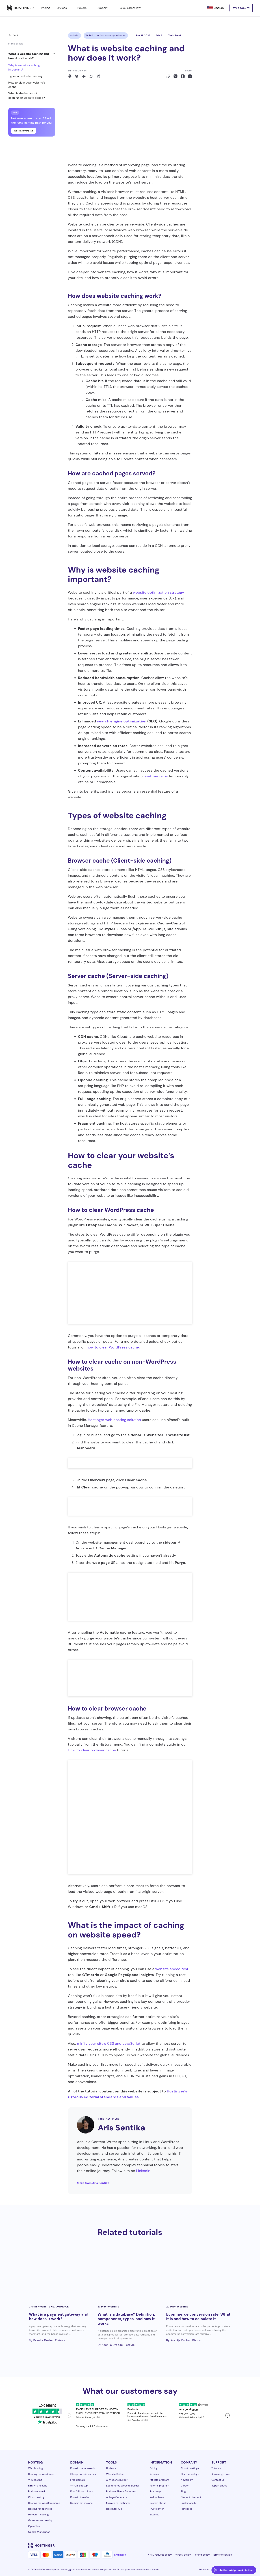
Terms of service (222, 2554)
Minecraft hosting (38, 2514)
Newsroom (187, 2479)
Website (74, 35)
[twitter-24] (208, 2545)
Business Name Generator (121, 2491)
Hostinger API (114, 2508)
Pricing (153, 2468)
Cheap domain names (83, 2474)
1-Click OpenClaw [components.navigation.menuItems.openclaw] (129, 8)
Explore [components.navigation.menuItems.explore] (84, 8)
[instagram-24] (201, 2545)
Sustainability (188, 2503)
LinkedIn (143, 2170)
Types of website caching (25, 76)
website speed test (171, 1969)
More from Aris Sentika (93, 2183)
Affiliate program (159, 2479)
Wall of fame (157, 2497)
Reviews (154, 2474)
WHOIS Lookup (79, 2485)
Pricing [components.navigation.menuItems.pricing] (45, 8)
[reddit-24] (222, 2545)
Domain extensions (81, 2503)
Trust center (157, 2508)
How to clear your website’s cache (26, 85)
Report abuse (219, 2485)
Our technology (190, 2474)
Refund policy (202, 2554)
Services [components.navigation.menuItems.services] (63, 8)
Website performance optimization (105, 35)
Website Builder (115, 2474)
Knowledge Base (220, 2474)
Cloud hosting (36, 2497)
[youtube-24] (215, 2545)
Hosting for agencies (40, 2508)
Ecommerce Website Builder (122, 2485)
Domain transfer (79, 2497)
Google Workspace (39, 2532)
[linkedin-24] (186, 2545)
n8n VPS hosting (37, 2485)
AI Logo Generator (116, 2497)
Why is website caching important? (24, 67)
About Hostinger (190, 2468)
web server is (156, 776)
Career (185, 2485)
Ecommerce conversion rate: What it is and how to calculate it (198, 2316)
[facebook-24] (193, 2545)
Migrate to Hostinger (118, 2503)
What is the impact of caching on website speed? (26, 96)
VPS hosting (35, 2479)
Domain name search (82, 2468)
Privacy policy (183, 2554)
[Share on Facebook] (183, 76)
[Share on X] (175, 76)
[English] (215, 8)
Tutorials (216, 2468)
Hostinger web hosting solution (114, 1419)
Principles (186, 2508)
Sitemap (154, 2514)
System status (158, 2503)
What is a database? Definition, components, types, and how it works (126, 2319)
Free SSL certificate (81, 2491)
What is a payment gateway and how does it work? (58, 2316)
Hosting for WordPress (41, 2474)
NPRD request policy (160, 2554)
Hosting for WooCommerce (44, 2503)
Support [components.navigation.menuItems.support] (104, 8)
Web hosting (35, 2468)
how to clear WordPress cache (113, 1347)
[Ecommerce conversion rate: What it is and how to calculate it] (198, 2280)
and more (120, 2554)
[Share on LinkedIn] (190, 76)
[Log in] (241, 8)
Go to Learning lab (23, 130)
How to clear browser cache (92, 1750)
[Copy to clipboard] (168, 76)
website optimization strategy (158, 592)
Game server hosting (40, 2520)
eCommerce (60, 2306)
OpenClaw (34, 2526)
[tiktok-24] (230, 2545)
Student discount (191, 2497)
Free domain (77, 2479)
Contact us (217, 2479)
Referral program (159, 2485)
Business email (36, 2491)
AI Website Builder (116, 2479)
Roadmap (155, 2491)
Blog (183, 2491)
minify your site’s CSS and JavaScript (108, 2043)
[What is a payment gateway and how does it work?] (61, 2280)
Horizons (111, 2468)
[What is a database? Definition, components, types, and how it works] (130, 2280)
